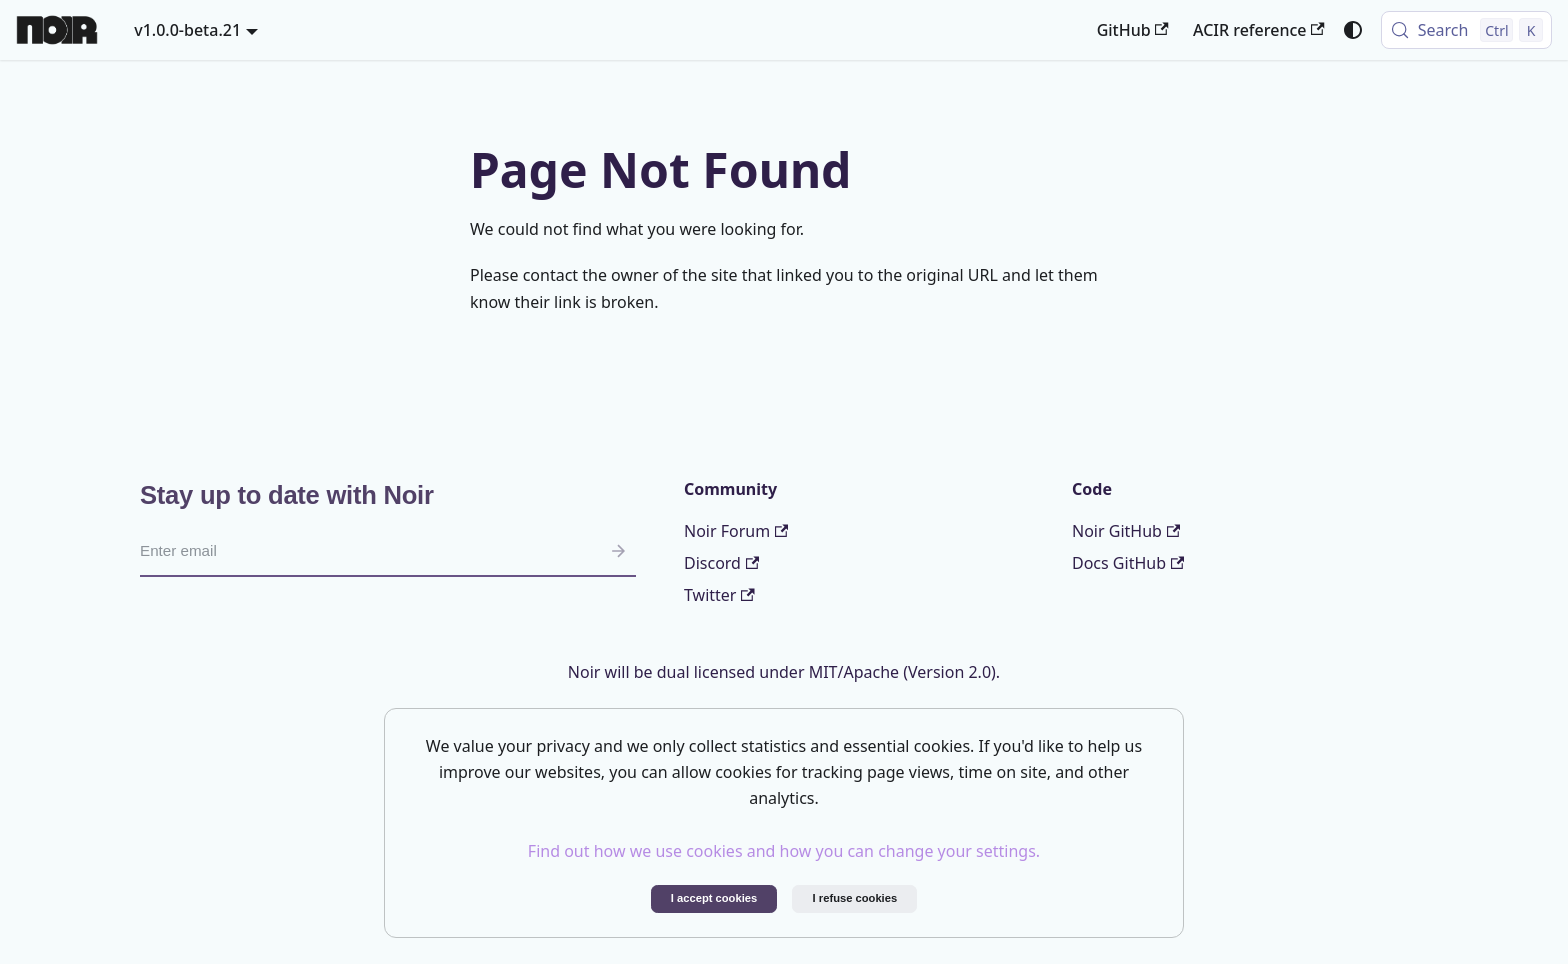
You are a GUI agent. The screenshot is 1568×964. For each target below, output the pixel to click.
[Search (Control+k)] (1466, 30)
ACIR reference (1259, 30)
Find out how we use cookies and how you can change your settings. (784, 851)
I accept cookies (714, 898)
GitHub (1133, 30)
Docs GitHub (1128, 563)
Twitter (719, 595)
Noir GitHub (1126, 531)
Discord (721, 563)
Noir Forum (736, 531)
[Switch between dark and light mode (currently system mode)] (1353, 30)
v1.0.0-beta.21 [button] (187, 30)
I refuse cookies (855, 898)
